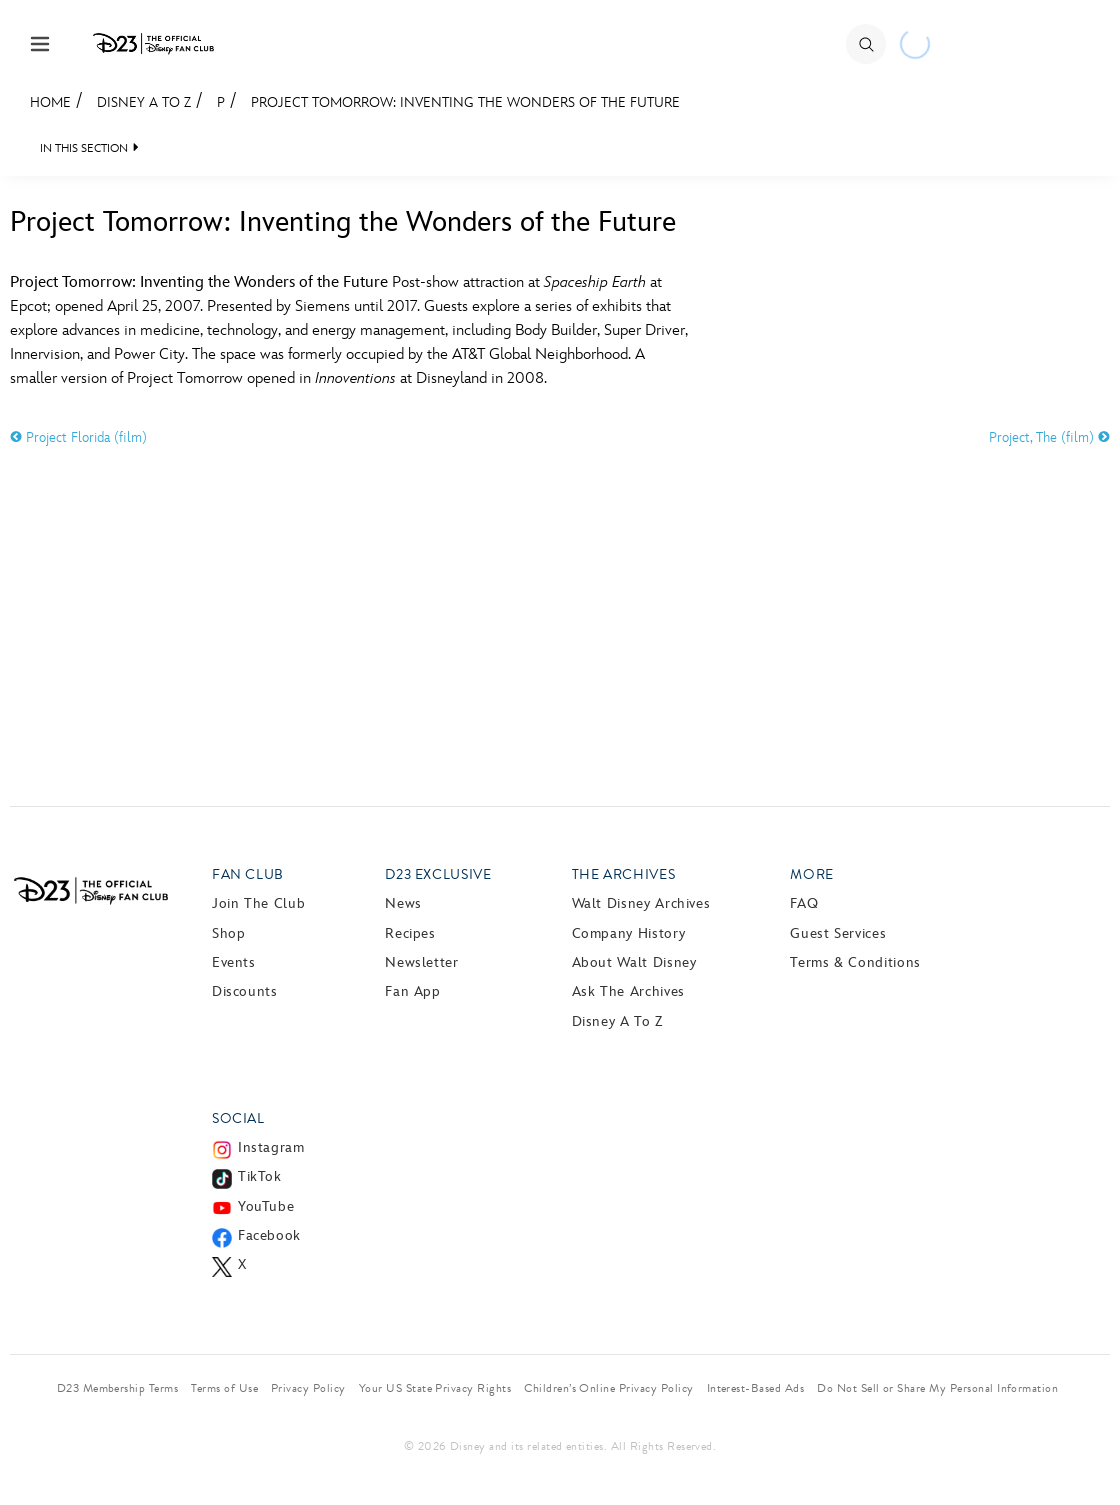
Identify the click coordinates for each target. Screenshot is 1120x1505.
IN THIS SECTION (84, 148)
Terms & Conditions (855, 962)
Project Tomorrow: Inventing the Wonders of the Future (465, 102)
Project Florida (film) (78, 437)
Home (50, 102)
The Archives (624, 874)
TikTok (260, 1176)
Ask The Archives (628, 991)
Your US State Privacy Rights (435, 1388)
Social (238, 1118)
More (812, 874)
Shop (229, 933)
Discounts (245, 991)
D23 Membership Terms (118, 1388)
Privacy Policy (308, 1388)
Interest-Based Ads (756, 1388)
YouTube (266, 1206)
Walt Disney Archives (641, 903)
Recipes (410, 933)
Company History (629, 933)
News (403, 903)
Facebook (269, 1235)
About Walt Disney (634, 962)
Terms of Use (224, 1388)
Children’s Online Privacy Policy (608, 1388)
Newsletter (421, 962)
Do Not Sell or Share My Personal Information (937, 1388)
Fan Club (248, 874)
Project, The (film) (1049, 437)
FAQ (804, 903)
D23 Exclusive (438, 874)
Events (234, 962)
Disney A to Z (144, 102)
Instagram (271, 1147)
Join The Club (258, 903)
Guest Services (838, 933)
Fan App (412, 991)
